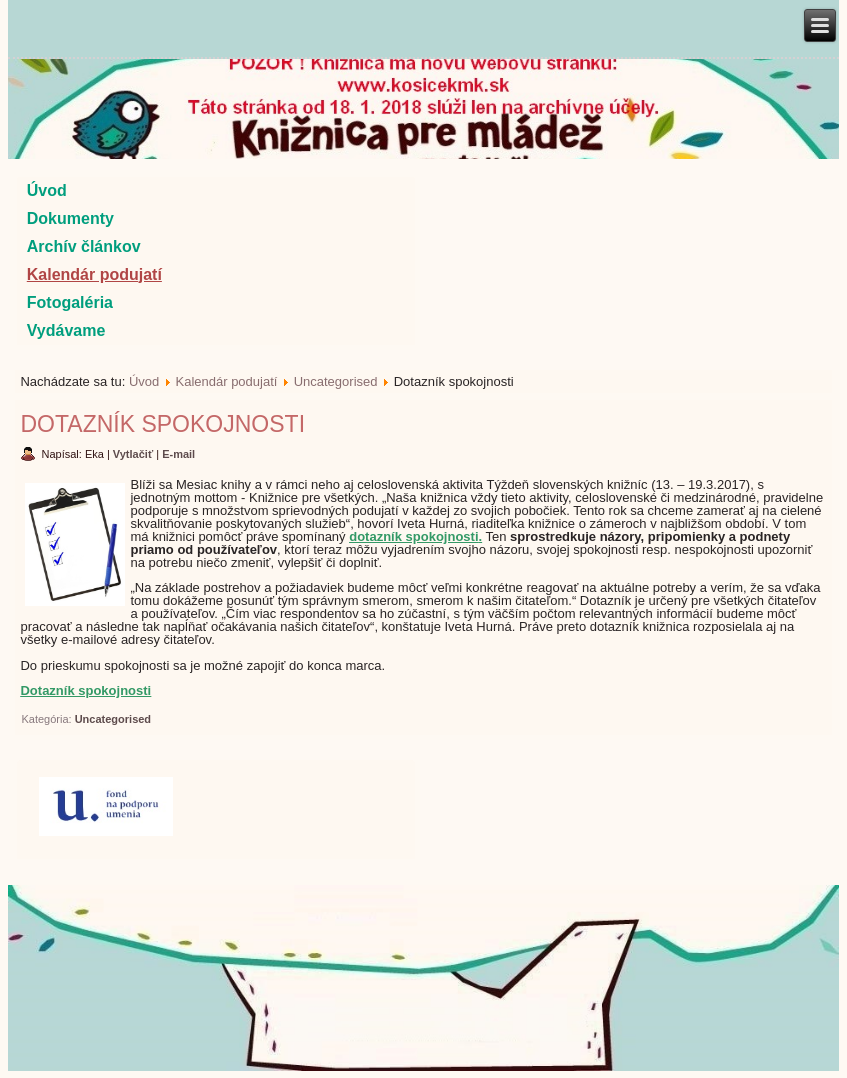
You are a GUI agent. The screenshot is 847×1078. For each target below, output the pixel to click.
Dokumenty (70, 218)
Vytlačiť (134, 454)
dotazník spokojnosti (413, 536)
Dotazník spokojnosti (162, 424)
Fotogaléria (70, 302)
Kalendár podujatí (94, 274)
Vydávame (66, 330)
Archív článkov (84, 246)
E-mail (178, 454)
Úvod (47, 190)
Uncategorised (336, 381)
